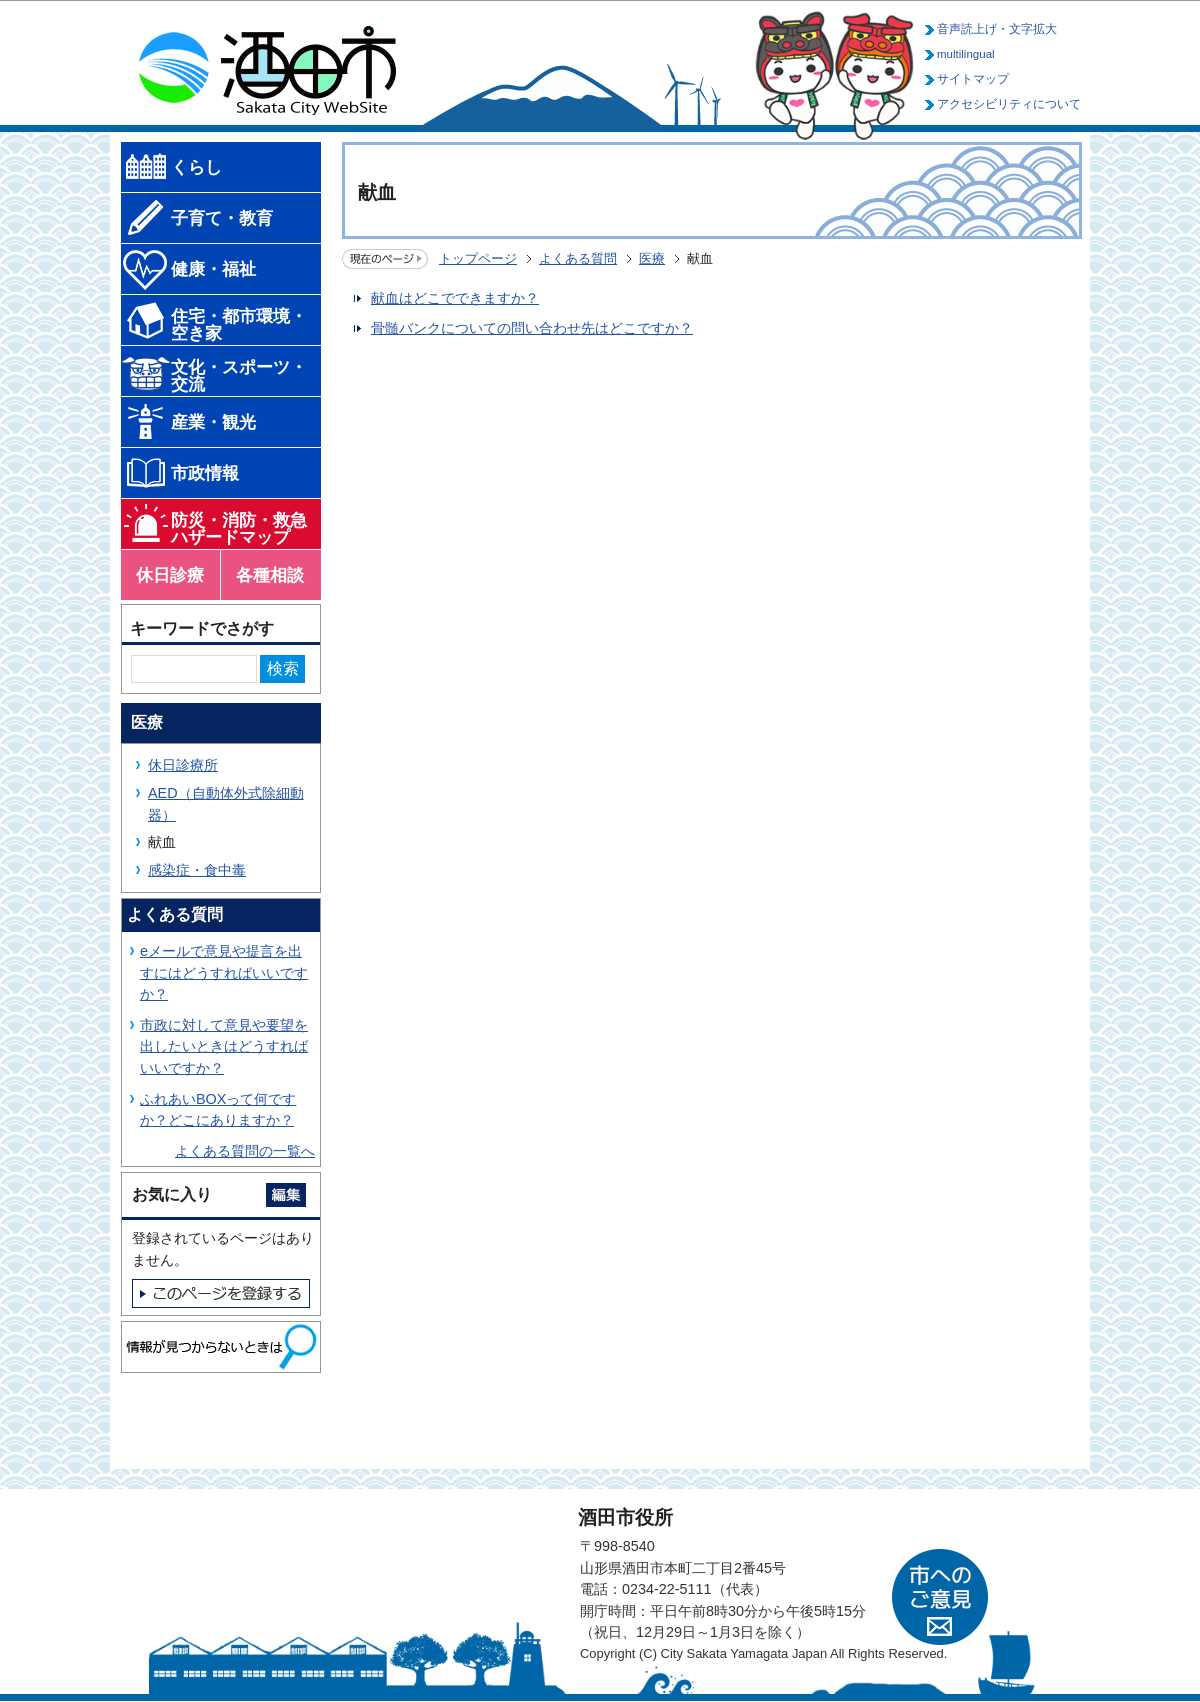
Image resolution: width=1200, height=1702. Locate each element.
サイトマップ (973, 79)
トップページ (478, 258)
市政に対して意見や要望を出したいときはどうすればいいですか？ (224, 1046)
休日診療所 (183, 765)
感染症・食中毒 (197, 870)
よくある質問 (578, 258)
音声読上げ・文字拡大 (997, 29)
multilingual (966, 54)
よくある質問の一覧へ (245, 1151)
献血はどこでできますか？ (455, 298)
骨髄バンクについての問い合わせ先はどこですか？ (532, 328)
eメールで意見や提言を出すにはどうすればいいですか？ (224, 972)
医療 (652, 258)
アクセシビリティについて (1009, 104)
